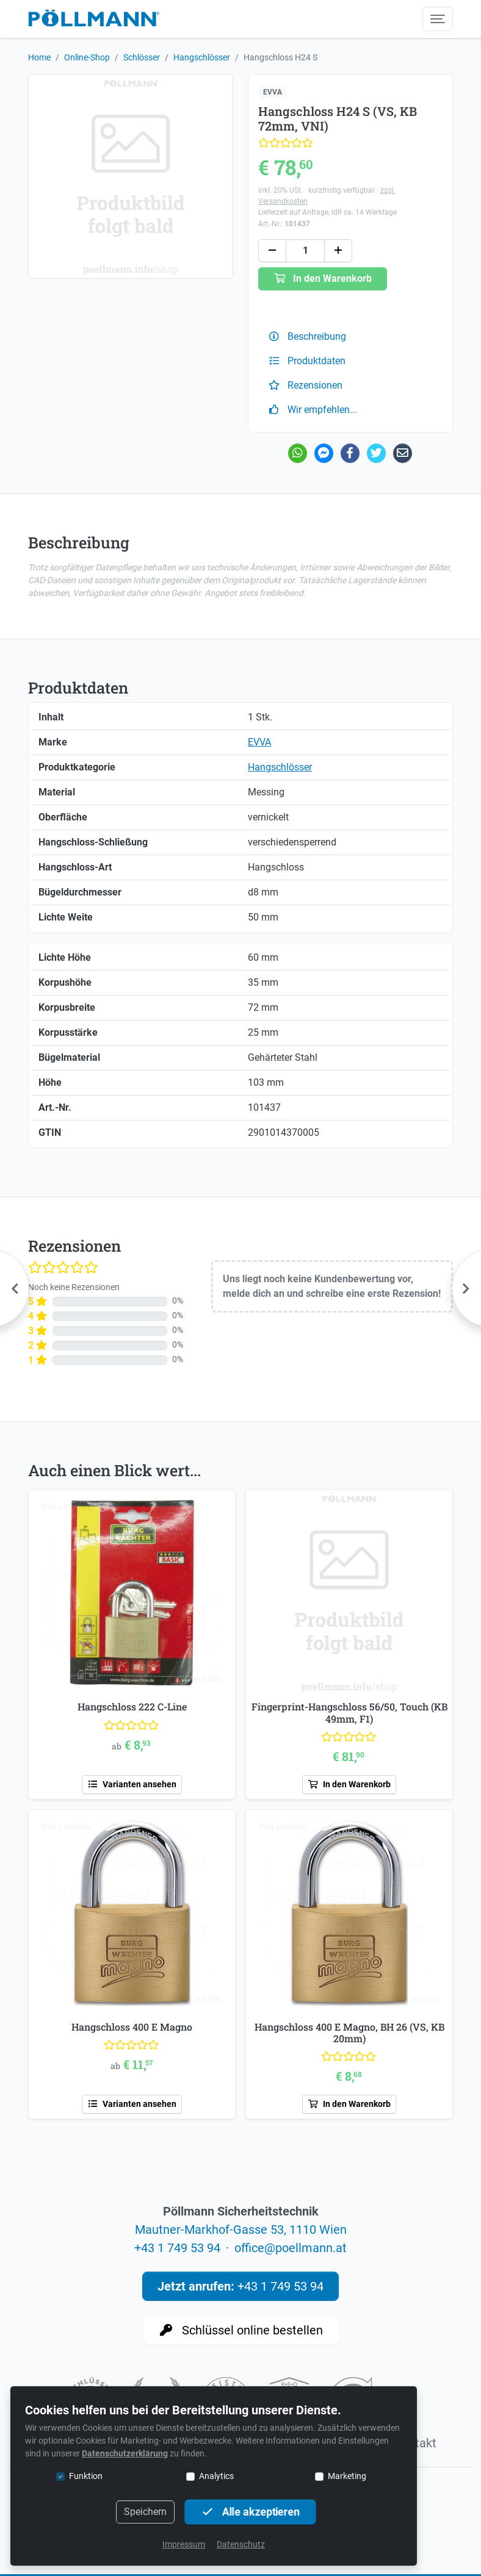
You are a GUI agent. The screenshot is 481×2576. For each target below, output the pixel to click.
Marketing (347, 2476)
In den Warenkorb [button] (322, 278)
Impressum (183, 2544)
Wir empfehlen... (312, 409)
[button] (272, 250)
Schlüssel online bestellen (241, 2330)
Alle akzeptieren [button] (250, 2511)
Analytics (216, 2476)
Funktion (86, 2476)
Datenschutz (241, 2544)
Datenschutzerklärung (125, 2453)
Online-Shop (87, 57)
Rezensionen (305, 385)
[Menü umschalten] (437, 19)
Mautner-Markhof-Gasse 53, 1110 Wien (241, 2229)
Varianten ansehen (131, 1784)
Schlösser (141, 57)
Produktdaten (306, 361)
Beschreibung (307, 336)
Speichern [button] (145, 2511)
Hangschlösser (201, 57)
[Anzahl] (305, 250)
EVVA (272, 92)
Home (39, 57)
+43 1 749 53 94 (177, 2248)
